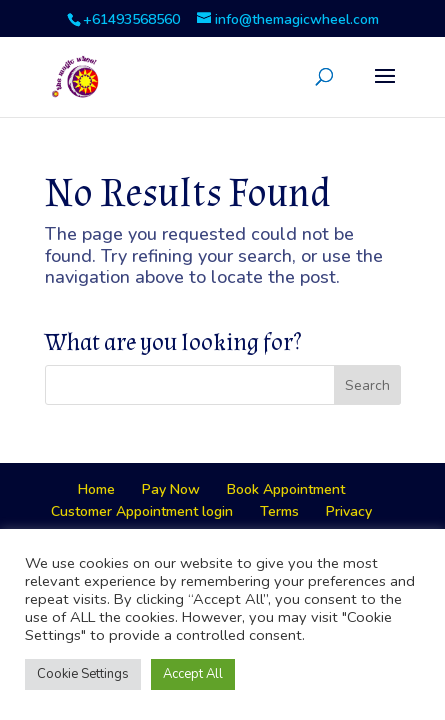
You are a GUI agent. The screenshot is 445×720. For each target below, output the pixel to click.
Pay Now (171, 489)
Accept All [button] (193, 674)
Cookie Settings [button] (83, 674)
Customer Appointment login (142, 511)
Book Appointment (286, 489)
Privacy (349, 511)
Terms (279, 511)
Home (96, 489)
